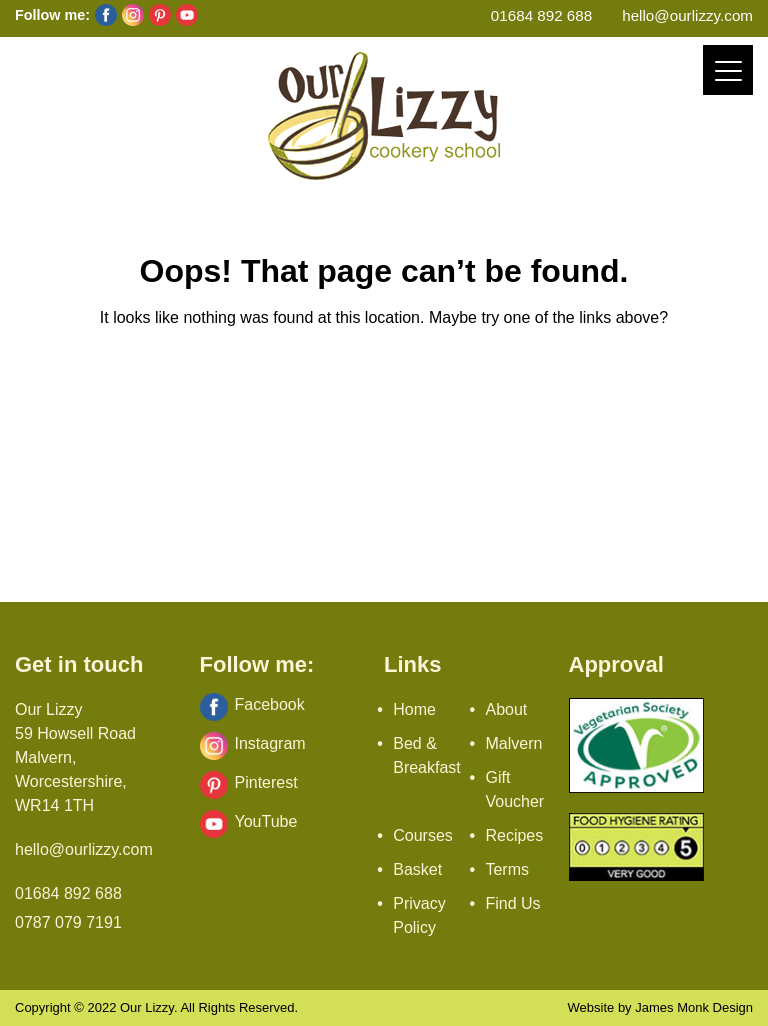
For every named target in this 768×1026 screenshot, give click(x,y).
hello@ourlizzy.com (687, 15)
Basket (417, 869)
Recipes (514, 835)
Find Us (512, 903)
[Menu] (728, 70)
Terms (507, 869)
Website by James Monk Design (660, 1007)
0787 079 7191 (68, 922)
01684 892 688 (541, 15)
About (506, 709)
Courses (423, 835)
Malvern (513, 743)
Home (414, 709)
